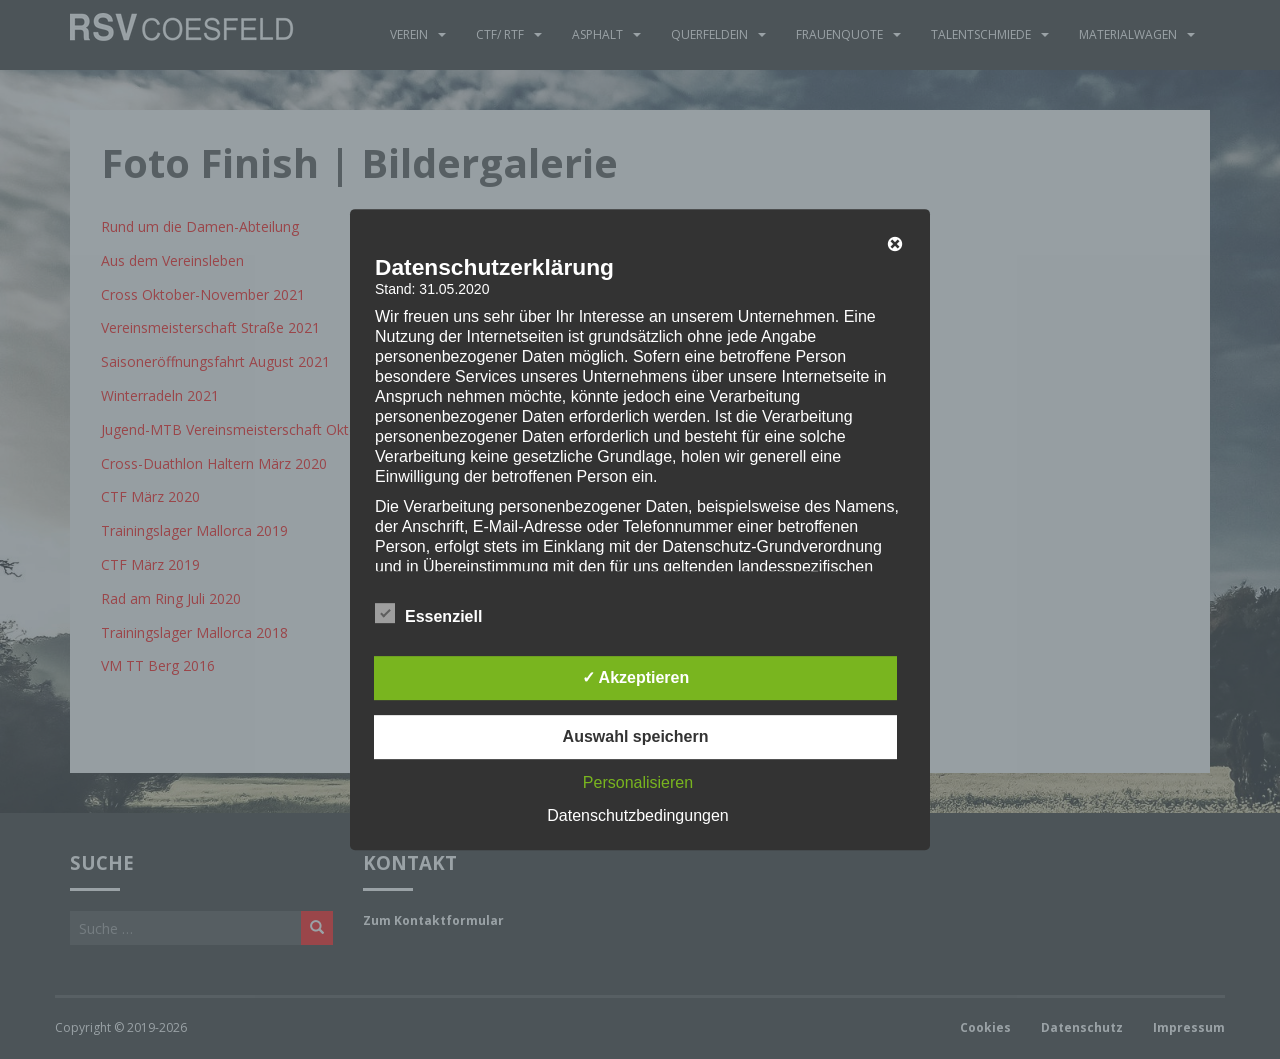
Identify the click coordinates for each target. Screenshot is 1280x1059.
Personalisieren (638, 782)
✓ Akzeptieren (636, 677)
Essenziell (428, 614)
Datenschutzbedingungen (637, 815)
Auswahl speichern (636, 736)
